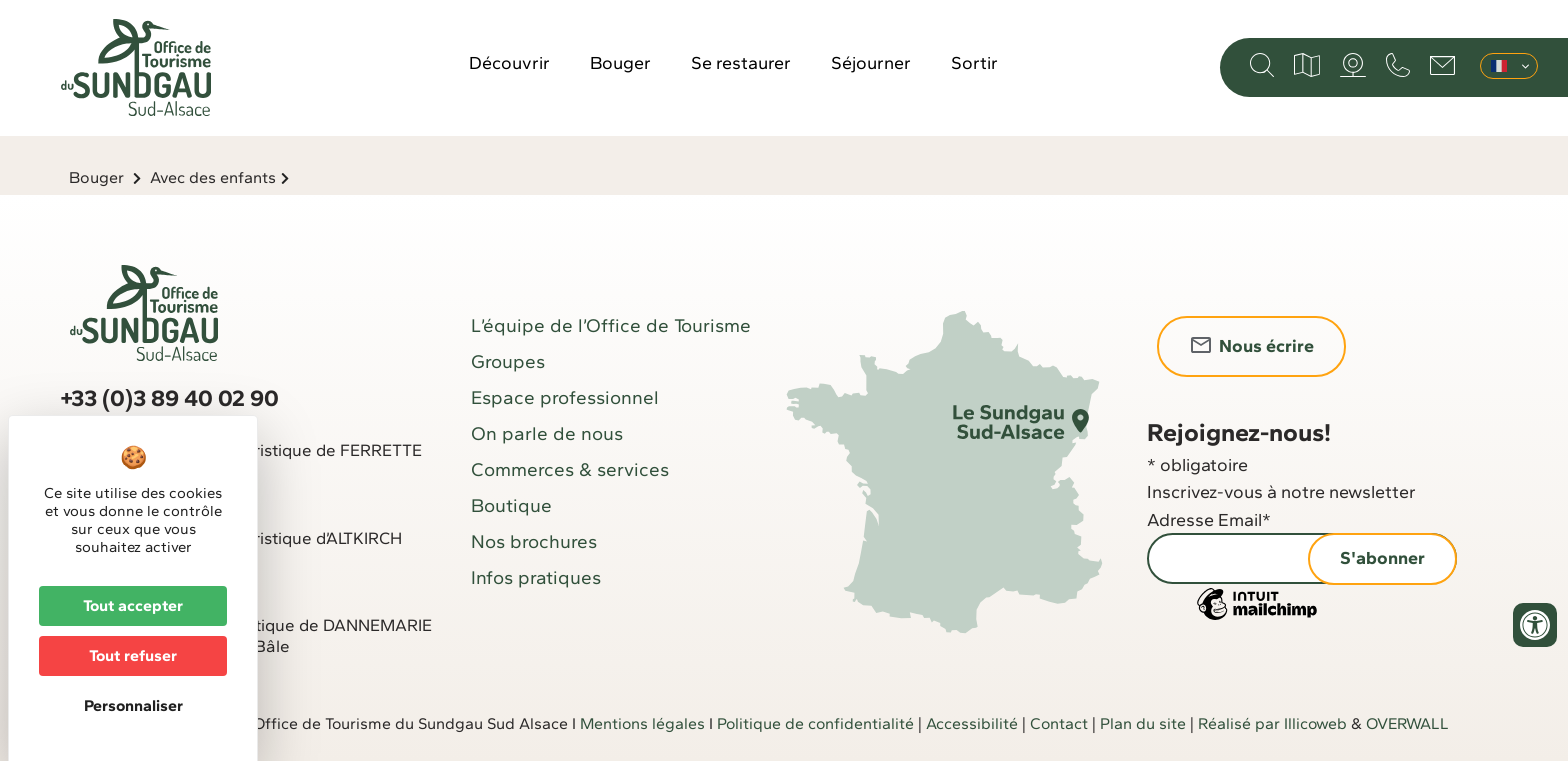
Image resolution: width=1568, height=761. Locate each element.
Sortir (974, 63)
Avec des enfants (213, 177)
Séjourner (871, 63)
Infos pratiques (536, 577)
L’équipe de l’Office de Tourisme (611, 325)
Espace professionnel (565, 397)
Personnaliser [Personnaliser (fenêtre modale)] (133, 705)
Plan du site (1143, 723)
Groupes (508, 361)
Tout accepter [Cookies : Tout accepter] (133, 605)
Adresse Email (1209, 520)
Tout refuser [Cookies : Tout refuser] (133, 655)
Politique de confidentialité (815, 723)
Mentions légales (642, 723)
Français (1499, 66)
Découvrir (509, 63)
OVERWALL (1407, 723)
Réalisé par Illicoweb (1272, 723)
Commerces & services (570, 469)
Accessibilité (972, 723)
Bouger (620, 63)
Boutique (511, 505)
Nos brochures (534, 541)
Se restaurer (741, 63)
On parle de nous (547, 433)
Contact (1059, 723)
